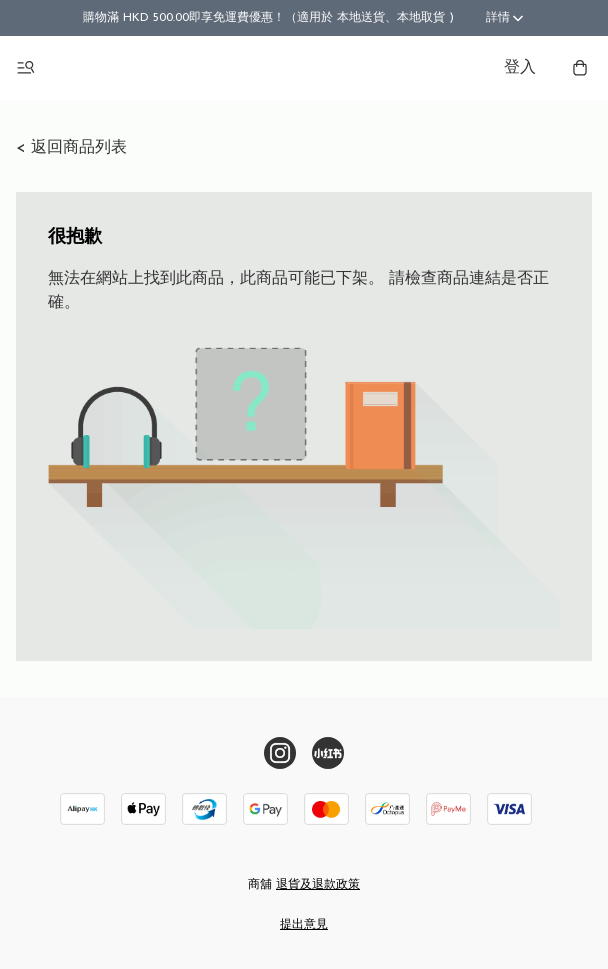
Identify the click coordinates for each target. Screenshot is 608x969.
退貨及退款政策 (318, 885)
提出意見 (304, 925)
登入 (520, 68)
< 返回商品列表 (71, 148)
